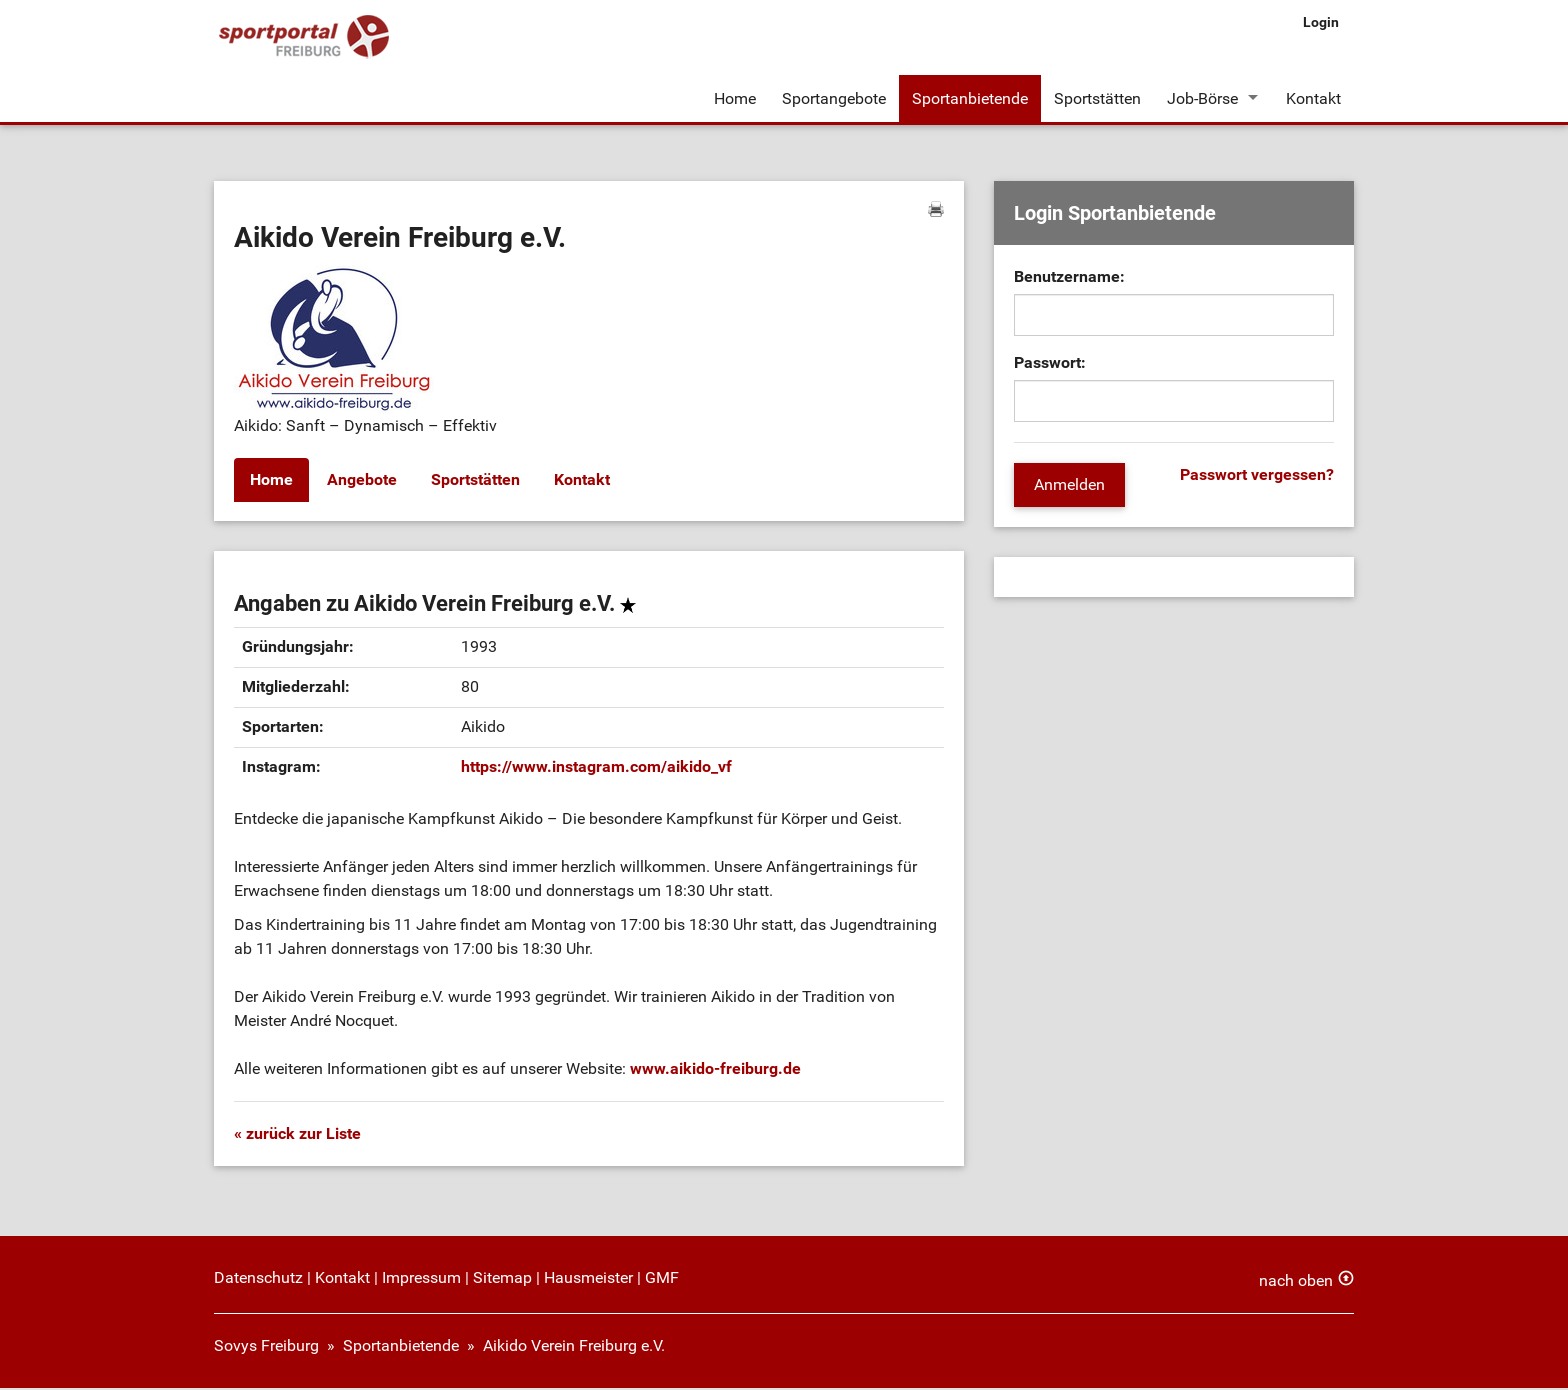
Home (735, 98)
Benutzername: (1069, 279)
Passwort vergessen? (1257, 477)
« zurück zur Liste (297, 1135)
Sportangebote (834, 98)
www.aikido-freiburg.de (715, 1070)
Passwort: (1050, 365)
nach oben (1296, 1282)
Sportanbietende (970, 98)
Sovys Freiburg (266, 1347)
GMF (662, 1279)
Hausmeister (588, 1279)
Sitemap (502, 1279)
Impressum (421, 1279)
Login (1321, 22)
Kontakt (1313, 98)
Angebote (362, 482)
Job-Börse (1202, 98)
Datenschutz (258, 1279)
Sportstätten (1097, 98)
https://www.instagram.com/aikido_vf (596, 768)
